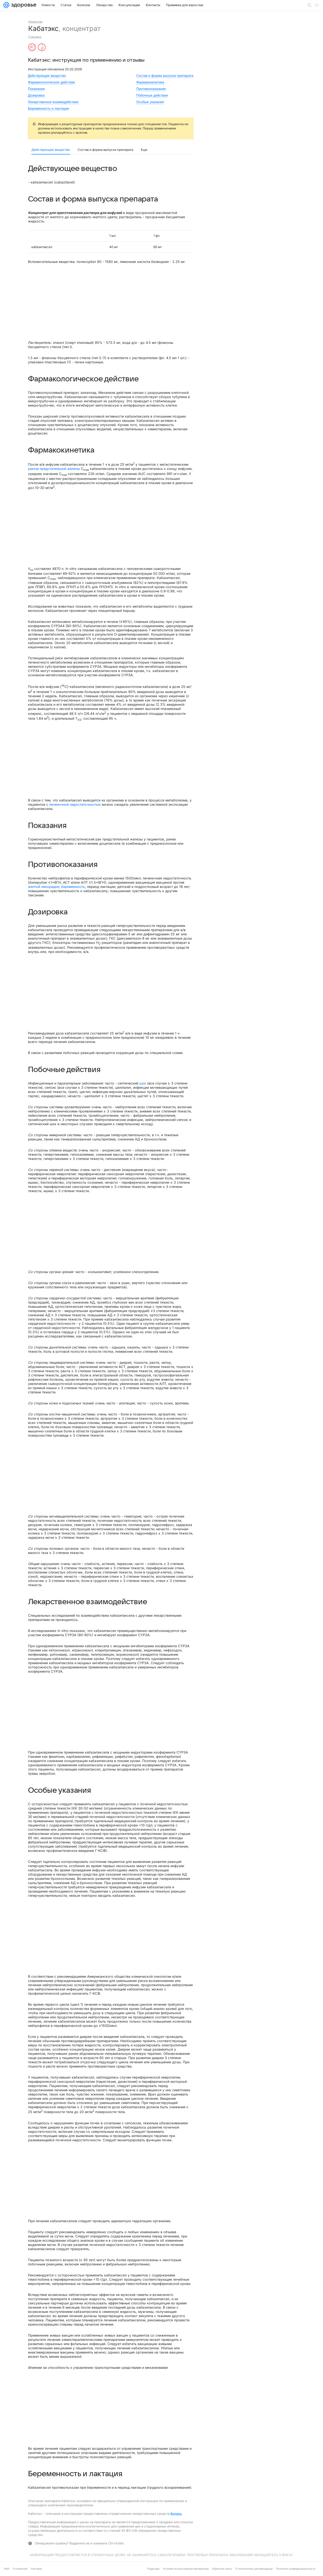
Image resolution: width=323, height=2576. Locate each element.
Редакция (153, 2568)
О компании (20, 2568)
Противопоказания (151, 89)
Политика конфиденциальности (295, 2568)
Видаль (176, 2514)
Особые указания (150, 102)
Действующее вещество (47, 76)
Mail (6, 2568)
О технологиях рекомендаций (254, 2568)
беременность (73, 887)
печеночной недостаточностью (75, 804)
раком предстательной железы (54, 469)
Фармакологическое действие (51, 82)
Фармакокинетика (150, 82)
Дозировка (36, 95)
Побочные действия (152, 95)
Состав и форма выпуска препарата (164, 76)
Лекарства (35, 21)
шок (142, 1083)
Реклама (36, 2568)
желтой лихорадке (43, 887)
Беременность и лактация (48, 108)
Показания (36, 89)
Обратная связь (222, 2568)
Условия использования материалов (186, 2568)
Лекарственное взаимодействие (53, 102)
